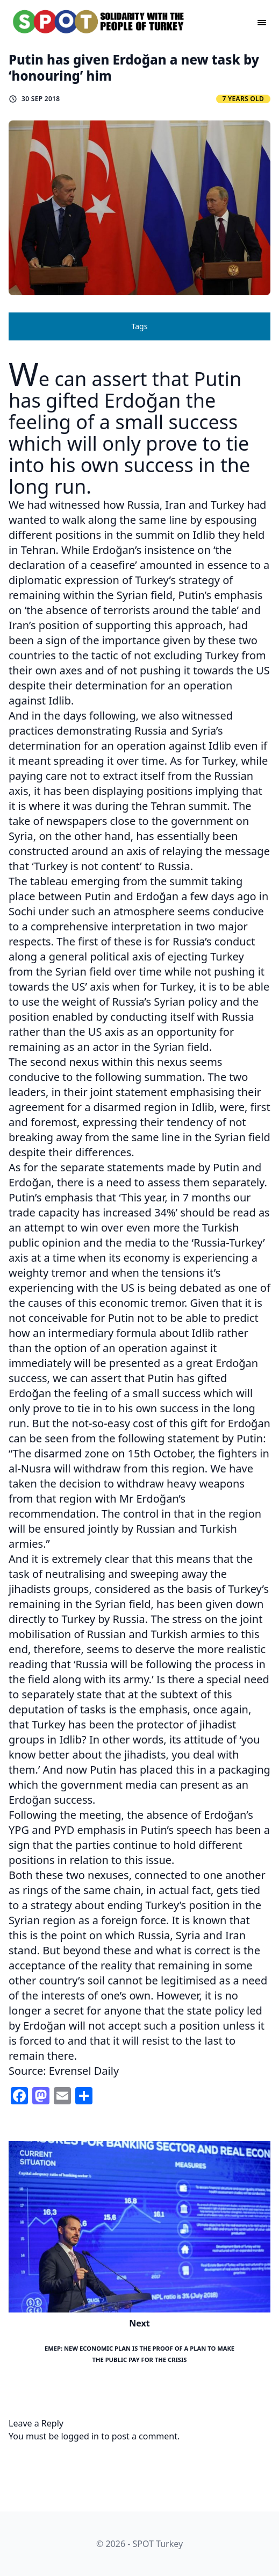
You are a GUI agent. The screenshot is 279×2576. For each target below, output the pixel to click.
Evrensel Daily (84, 2070)
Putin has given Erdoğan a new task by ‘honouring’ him (134, 67)
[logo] (99, 21)
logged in (80, 2436)
